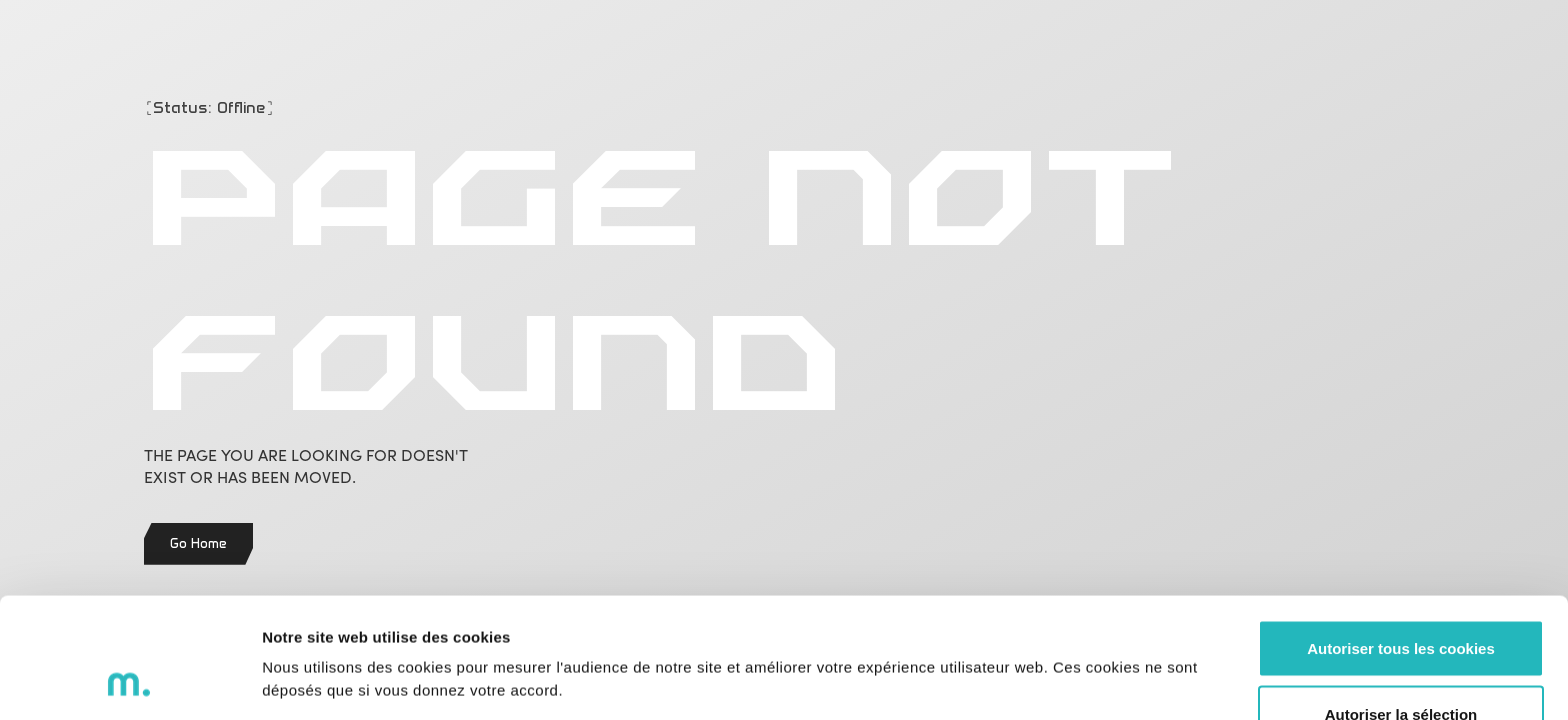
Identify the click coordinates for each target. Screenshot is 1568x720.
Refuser (1401, 666)
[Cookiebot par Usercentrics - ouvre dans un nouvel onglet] (129, 681)
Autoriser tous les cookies (1401, 535)
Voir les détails (1087, 641)
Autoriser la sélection (1401, 601)
